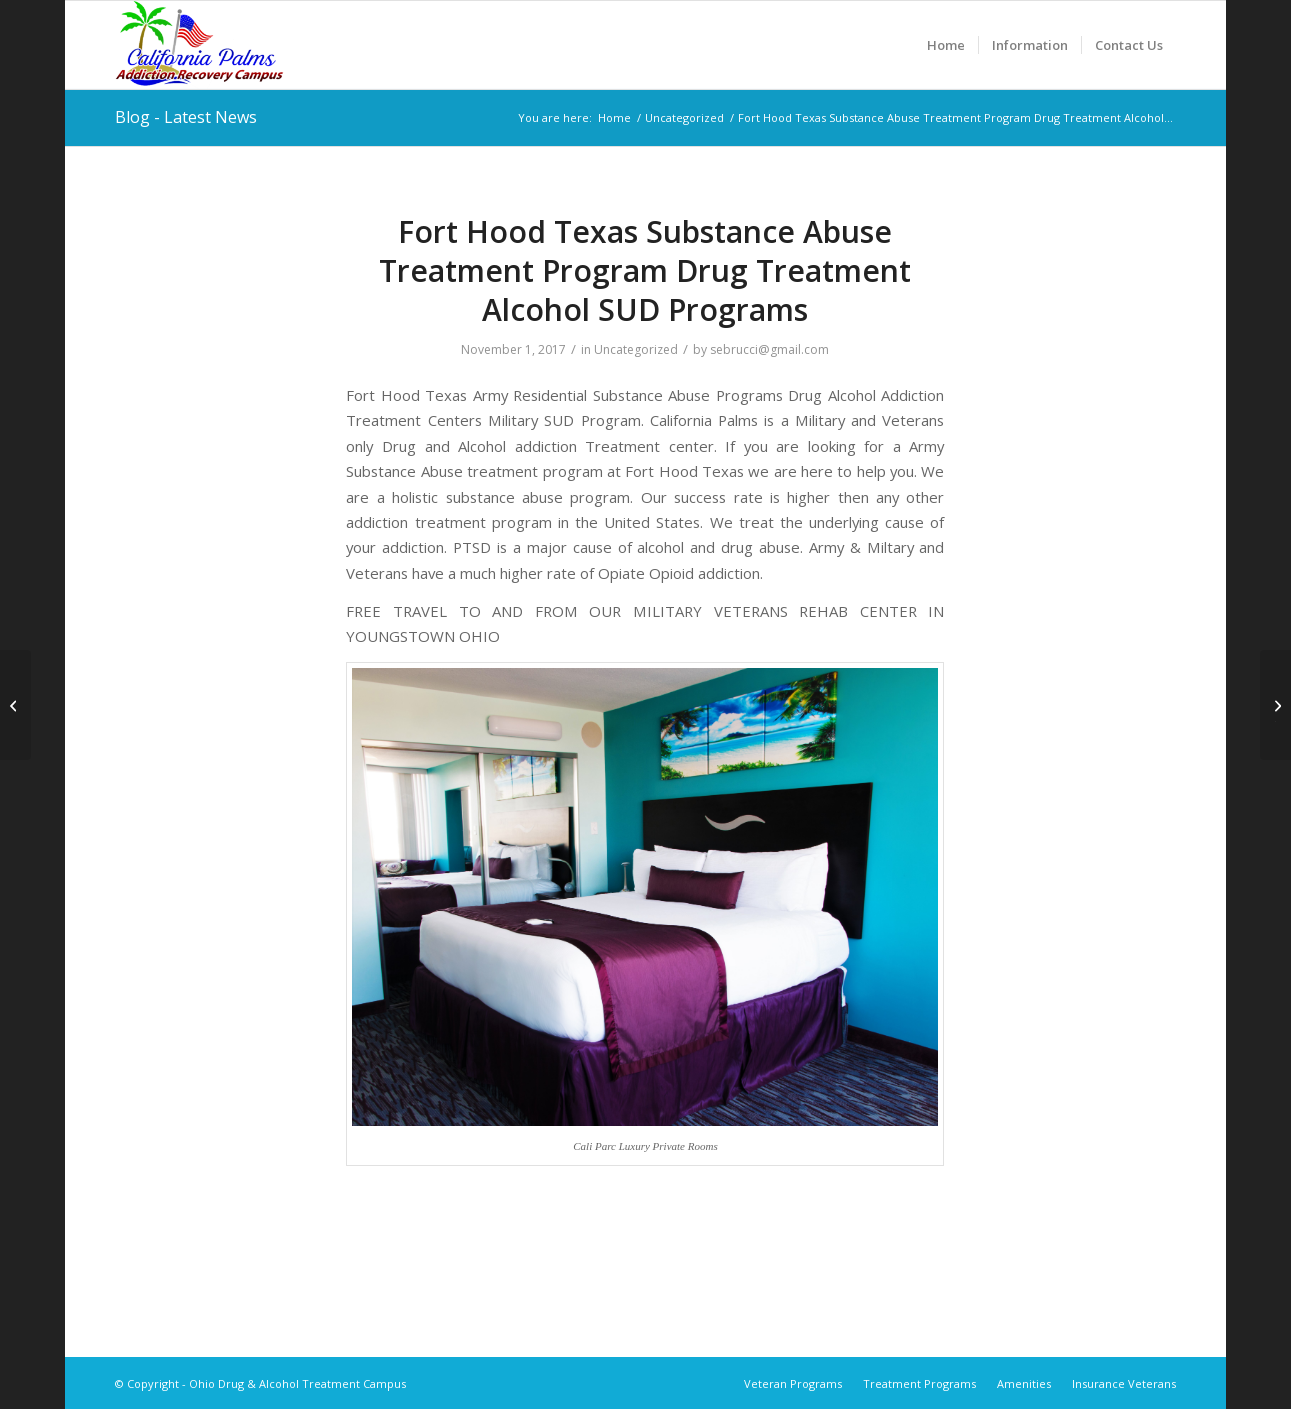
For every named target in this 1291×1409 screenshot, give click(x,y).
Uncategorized (636, 349)
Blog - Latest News (186, 117)
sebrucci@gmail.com (769, 349)
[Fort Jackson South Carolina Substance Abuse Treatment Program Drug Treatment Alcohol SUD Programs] (15, 705)
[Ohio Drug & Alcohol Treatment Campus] (199, 45)
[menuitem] (946, 45)
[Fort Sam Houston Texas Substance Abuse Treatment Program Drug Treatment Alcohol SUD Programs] (1275, 705)
